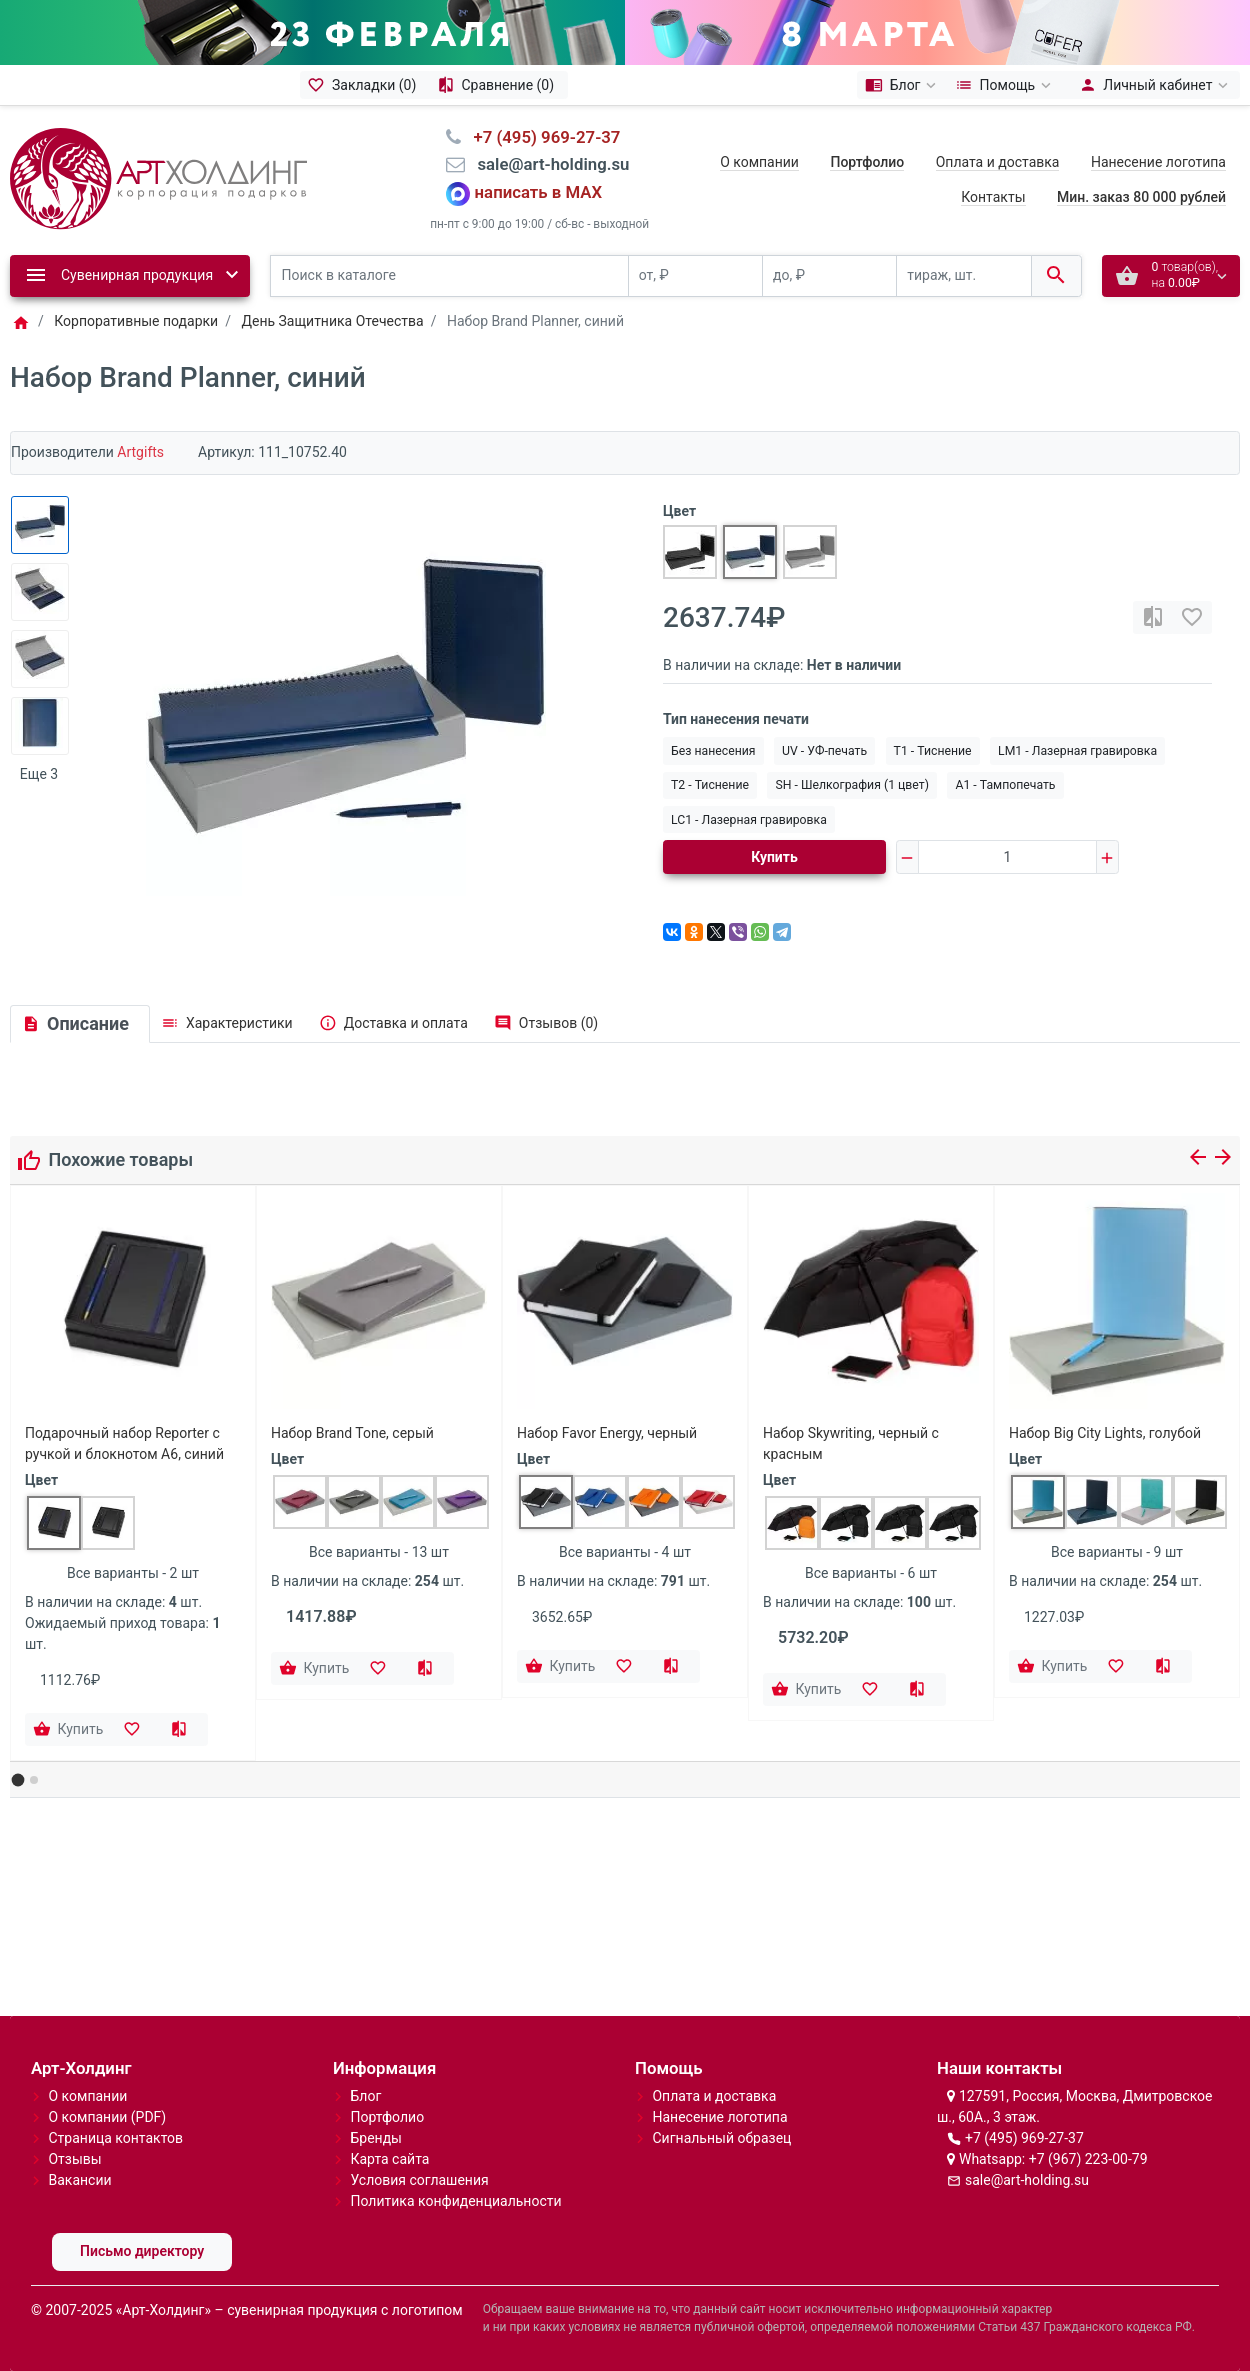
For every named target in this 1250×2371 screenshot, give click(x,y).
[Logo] (158, 177)
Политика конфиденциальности (455, 2201)
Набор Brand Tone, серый (352, 1433)
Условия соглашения (419, 2180)
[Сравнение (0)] (498, 85)
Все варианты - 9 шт (1117, 1552)
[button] (18, 1780)
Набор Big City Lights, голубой (1105, 1433)
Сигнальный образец (721, 2138)
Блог (365, 2096)
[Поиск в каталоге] (449, 276)
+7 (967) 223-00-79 (1088, 2159)
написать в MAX (539, 192)
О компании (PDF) (107, 2117)
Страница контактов (115, 2138)
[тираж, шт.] (963, 276)
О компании (759, 162)
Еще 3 (39, 774)
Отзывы (74, 2159)
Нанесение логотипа (1158, 162)
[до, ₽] (829, 276)
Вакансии (79, 2180)
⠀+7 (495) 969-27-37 (540, 137)
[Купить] (70, 1730)
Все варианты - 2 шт (133, 1573)
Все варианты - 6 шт (871, 1573)
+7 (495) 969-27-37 (1024, 2138)
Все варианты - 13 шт (379, 1552)
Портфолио (387, 2117)
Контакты (993, 197)
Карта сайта (389, 2159)
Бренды (376, 2138)
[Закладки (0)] (365, 85)
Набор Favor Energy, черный (607, 1433)
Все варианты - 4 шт (625, 1552)
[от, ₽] (695, 276)
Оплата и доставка (998, 162)
